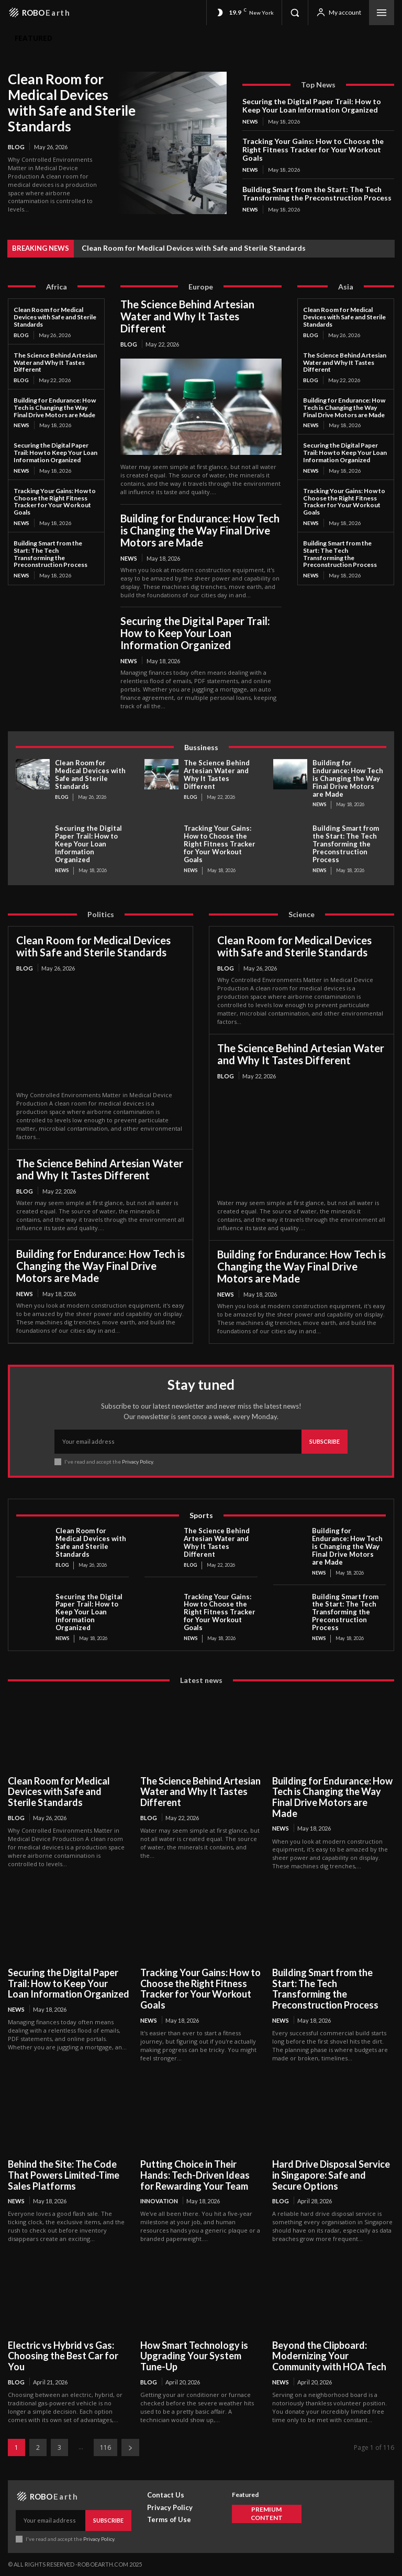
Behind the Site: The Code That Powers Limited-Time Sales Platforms (63, 2174)
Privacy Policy (137, 1461)
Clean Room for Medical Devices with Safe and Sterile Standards (72, 103)
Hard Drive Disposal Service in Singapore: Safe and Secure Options (331, 2174)
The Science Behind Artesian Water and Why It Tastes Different (55, 362)
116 (105, 2447)
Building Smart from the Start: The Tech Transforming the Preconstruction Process (317, 193)
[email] (178, 1442)
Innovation (159, 2201)
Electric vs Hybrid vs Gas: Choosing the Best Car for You (63, 2355)
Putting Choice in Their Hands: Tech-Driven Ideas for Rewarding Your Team (195, 2174)
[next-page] (130, 2447)
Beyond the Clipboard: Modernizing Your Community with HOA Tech (329, 2355)
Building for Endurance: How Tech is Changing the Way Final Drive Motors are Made (55, 407)
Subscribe (324, 1441)
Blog (16, 146)
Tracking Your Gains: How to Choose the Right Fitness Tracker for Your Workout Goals (313, 149)
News (250, 121)
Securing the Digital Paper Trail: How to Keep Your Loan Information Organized (311, 105)
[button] (294, 12)
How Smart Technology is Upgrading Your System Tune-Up (194, 2355)
